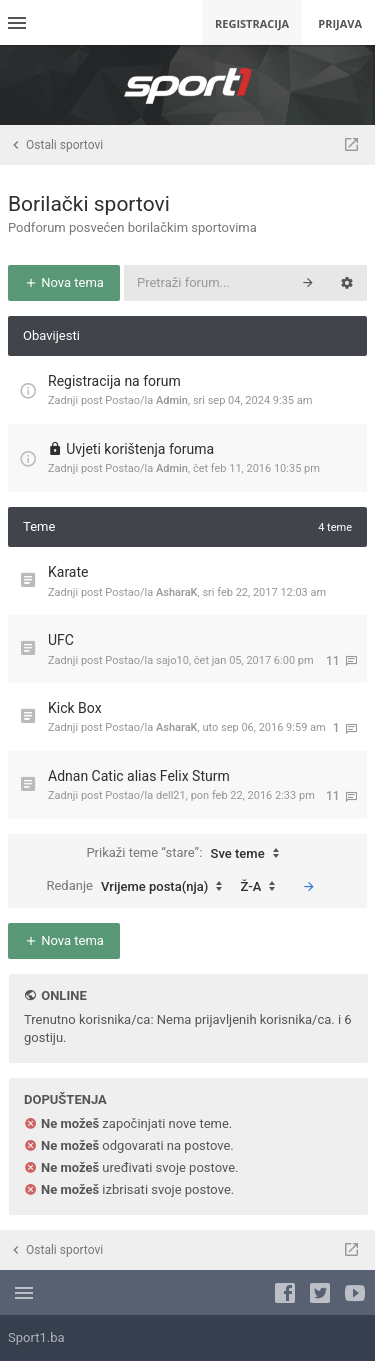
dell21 (171, 795)
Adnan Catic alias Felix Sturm (139, 776)
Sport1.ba (36, 1337)
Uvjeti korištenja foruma (140, 449)
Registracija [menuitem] (252, 23)
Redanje (139, 887)
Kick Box (75, 708)
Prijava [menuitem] (340, 23)
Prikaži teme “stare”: (187, 854)
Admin (172, 400)
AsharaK (177, 592)
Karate (68, 572)
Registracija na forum (114, 381)
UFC (61, 640)
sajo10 (172, 660)
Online (63, 995)
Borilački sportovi (89, 204)
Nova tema (64, 282)
